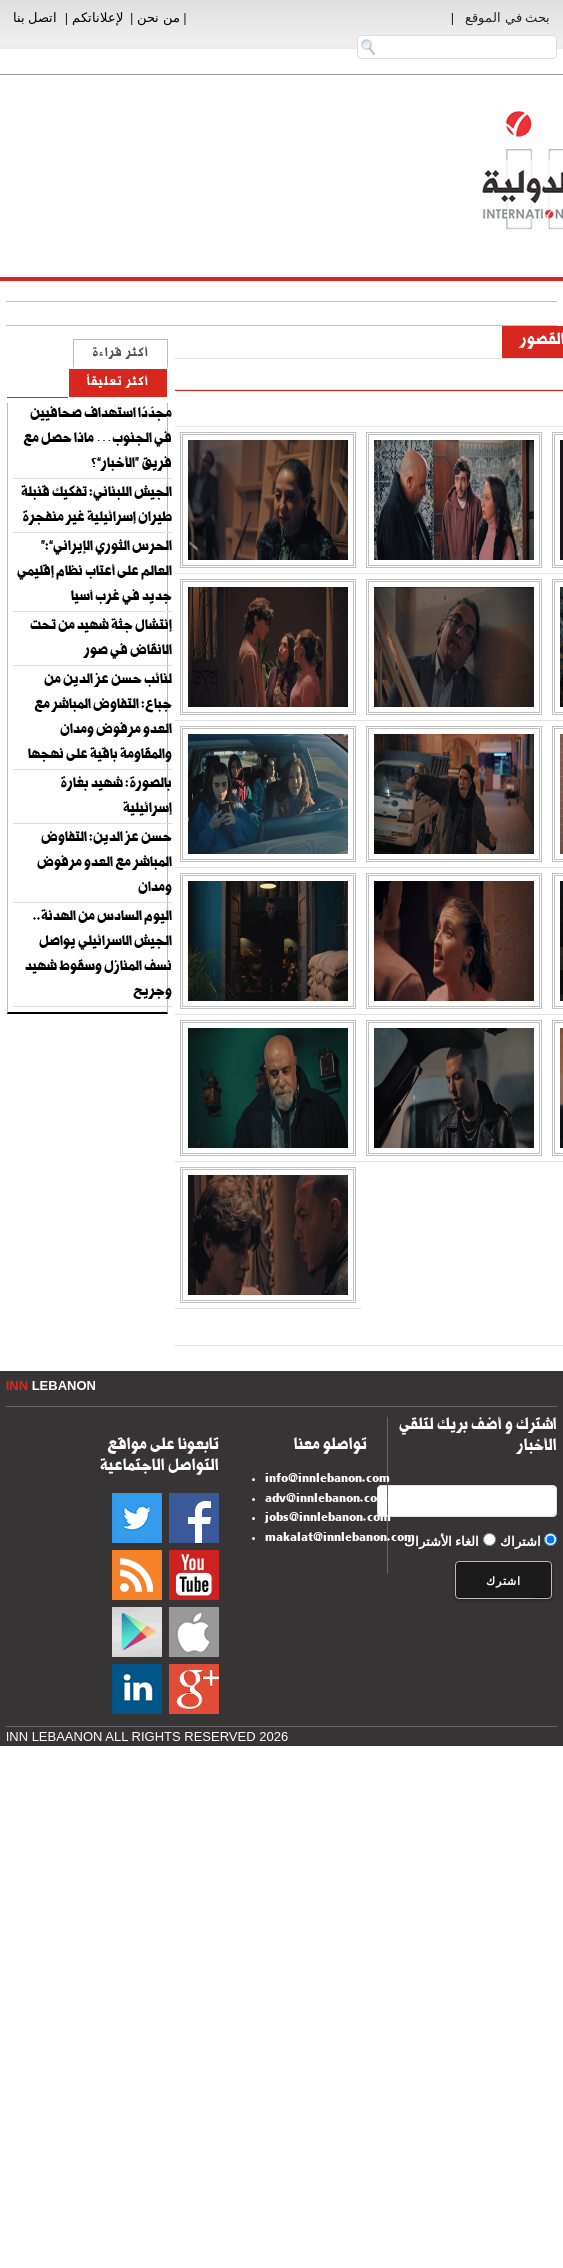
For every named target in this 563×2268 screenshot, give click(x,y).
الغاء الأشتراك (442, 1541)
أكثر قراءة (120, 354)
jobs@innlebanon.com (328, 1519)
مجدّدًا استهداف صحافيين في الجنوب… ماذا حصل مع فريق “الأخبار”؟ (97, 440)
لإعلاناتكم (97, 17)
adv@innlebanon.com (326, 1500)
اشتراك (520, 1541)
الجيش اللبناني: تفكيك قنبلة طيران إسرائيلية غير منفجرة (96, 506)
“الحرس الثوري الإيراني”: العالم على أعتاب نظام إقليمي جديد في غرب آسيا (94, 573)
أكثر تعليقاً (118, 383)
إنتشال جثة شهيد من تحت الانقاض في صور (101, 639)
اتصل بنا (35, 17)
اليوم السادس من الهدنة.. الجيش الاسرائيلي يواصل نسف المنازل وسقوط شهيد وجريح (98, 955)
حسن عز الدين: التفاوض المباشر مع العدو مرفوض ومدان (104, 864)
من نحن (158, 17)
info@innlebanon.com (327, 1480)
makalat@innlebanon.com (340, 1539)
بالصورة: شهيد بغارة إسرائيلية (116, 797)
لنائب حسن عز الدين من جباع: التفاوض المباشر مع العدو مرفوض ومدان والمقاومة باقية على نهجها (100, 718)
